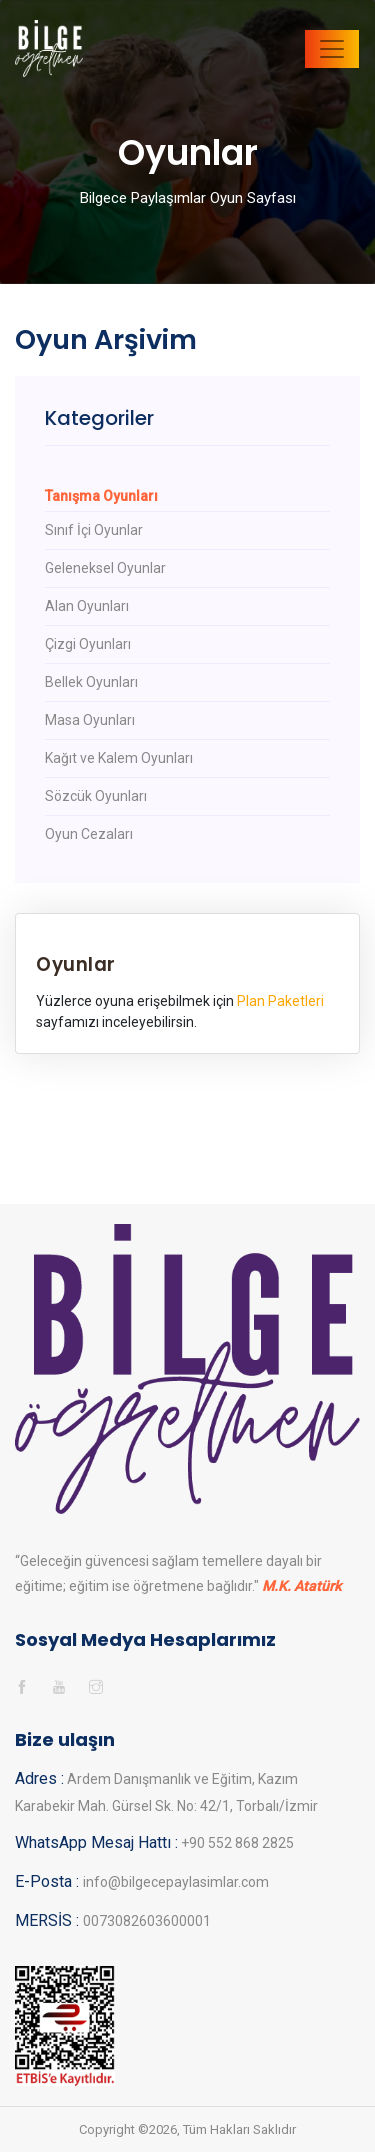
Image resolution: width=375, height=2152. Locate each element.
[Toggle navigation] (332, 49)
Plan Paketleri (280, 1001)
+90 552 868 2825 (236, 1843)
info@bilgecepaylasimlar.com (176, 1882)
